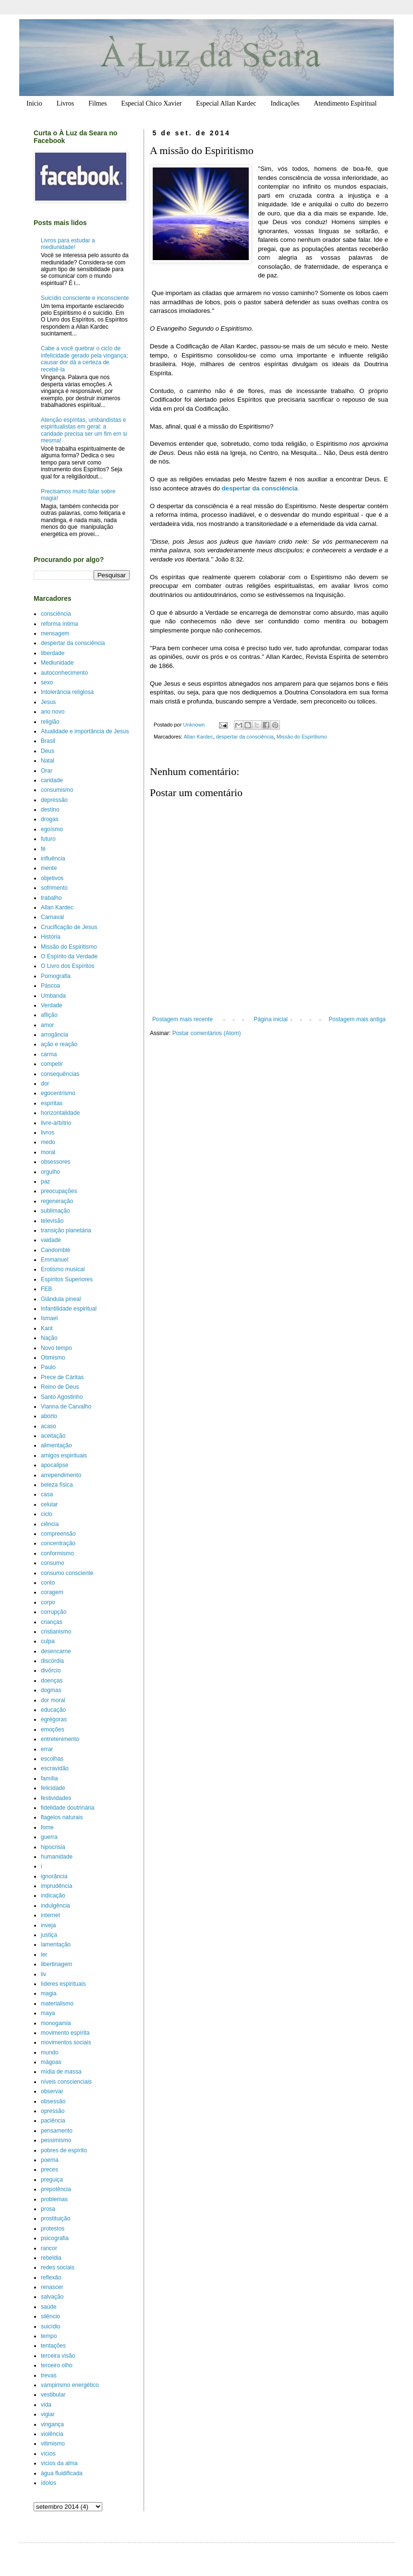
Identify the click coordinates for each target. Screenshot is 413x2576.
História (51, 936)
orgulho (50, 1172)
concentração (58, 1543)
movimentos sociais (66, 2042)
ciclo (46, 1514)
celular (49, 1504)
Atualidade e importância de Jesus (85, 731)
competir (52, 1064)
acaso (48, 1426)
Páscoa (50, 985)
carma (49, 1054)
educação (53, 1709)
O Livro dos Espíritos (67, 966)
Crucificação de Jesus (69, 927)
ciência (50, 1524)
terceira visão (58, 2355)
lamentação (56, 1944)
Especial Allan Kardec (226, 103)
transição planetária (66, 1230)
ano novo (52, 711)
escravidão (55, 1768)
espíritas (51, 1103)
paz (45, 1181)
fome (47, 1827)
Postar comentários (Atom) (206, 1033)
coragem (52, 1592)
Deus (47, 751)
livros (47, 1132)
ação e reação (59, 1044)
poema (50, 2160)
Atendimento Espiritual (345, 103)
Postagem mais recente (182, 1019)
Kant (47, 1328)
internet (50, 1915)
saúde (49, 2306)
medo (48, 1142)
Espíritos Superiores (67, 1279)
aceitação (53, 1435)
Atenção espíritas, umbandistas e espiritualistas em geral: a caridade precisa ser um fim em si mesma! (84, 430)
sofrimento (54, 887)
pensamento (57, 2130)
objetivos (52, 878)
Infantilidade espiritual (69, 1308)
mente (49, 868)
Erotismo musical (63, 1269)
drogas (50, 819)
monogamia (56, 2023)
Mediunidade (57, 662)
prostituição (55, 2218)
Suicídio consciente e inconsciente (85, 298)
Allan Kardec (198, 736)
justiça (49, 1935)
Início (34, 103)
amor (47, 1025)
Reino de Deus (60, 1386)
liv (43, 1974)
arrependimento (61, 1475)
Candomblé (55, 1250)
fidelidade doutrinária (67, 1807)
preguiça (52, 2179)
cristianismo (56, 1631)
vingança (52, 2424)
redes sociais (57, 2267)
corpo (48, 1602)
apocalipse (54, 1465)
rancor (49, 2248)
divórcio (51, 1670)
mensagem (55, 633)
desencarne (56, 1651)
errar (47, 1749)
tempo (49, 2336)
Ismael (49, 1318)
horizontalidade (60, 1112)
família (49, 1778)
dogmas (51, 1690)
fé (43, 849)
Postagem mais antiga (357, 1019)
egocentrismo (58, 1093)
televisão (52, 1220)
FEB (46, 1289)
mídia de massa (61, 2071)
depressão (54, 800)
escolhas (52, 1758)
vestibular (53, 2394)
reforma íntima (59, 623)
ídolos (48, 2483)
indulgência (55, 1905)
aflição (49, 1015)
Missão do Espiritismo (302, 736)
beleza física (57, 1484)
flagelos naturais (62, 1817)
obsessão (53, 2101)
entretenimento (60, 1739)
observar (52, 2091)
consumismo (57, 790)
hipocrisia (53, 1847)
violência (52, 2434)
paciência (53, 2120)
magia (49, 1993)
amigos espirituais (64, 1455)
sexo (47, 682)
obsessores (55, 1161)
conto (48, 1582)
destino (50, 809)
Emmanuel (54, 1259)
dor (45, 1083)
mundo (50, 2052)
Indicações (284, 103)
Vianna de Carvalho (66, 1406)
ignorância (54, 1876)
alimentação (56, 1445)
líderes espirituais (63, 1983)
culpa (48, 1641)
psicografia (55, 2238)
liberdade (52, 653)
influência (53, 858)
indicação (53, 1895)
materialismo (57, 2003)
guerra (49, 1837)
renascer (52, 2287)
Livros (65, 103)
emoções (52, 1729)
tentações (53, 2345)
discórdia (52, 1661)
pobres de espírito (64, 2150)
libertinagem (56, 1964)
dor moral (53, 1700)
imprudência (56, 1886)
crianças (51, 1622)
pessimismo (56, 2140)
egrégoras (54, 1719)
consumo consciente (67, 1573)
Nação (49, 1338)
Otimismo (53, 1357)
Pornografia (56, 976)
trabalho (51, 897)
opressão (52, 2111)
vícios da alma (59, 2463)
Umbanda (53, 995)
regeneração (57, 1201)
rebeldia (51, 2257)
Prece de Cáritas (62, 1377)
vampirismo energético (70, 2385)
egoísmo (52, 829)
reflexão (51, 2277)
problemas (54, 2199)
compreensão (58, 1533)
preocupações (59, 1191)
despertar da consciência (245, 736)
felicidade (53, 1788)
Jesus (48, 702)
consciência (56, 613)
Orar (46, 770)
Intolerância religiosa (67, 692)
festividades (56, 1798)
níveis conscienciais (66, 2081)
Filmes (97, 103)
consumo (52, 1563)
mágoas (51, 2062)
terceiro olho (57, 2365)
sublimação (55, 1210)
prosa (48, 2209)
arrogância (54, 1034)
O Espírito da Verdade (69, 956)
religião (50, 721)
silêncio (50, 2316)
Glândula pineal (61, 1299)
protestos (52, 2228)
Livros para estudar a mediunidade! (68, 243)
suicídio (51, 2326)
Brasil (48, 741)
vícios (48, 2453)
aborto (49, 1416)
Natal (47, 760)
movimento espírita (65, 2032)
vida (46, 2404)
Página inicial (271, 1019)
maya (48, 2013)
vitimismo (53, 2443)
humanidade (57, 1856)
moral (48, 1152)
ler (44, 1954)
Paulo (48, 1367)
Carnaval (52, 917)
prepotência (56, 2189)
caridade (52, 780)
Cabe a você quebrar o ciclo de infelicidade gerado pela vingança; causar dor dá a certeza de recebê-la (84, 358)
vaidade (51, 1240)
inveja (48, 1925)
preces (49, 2169)
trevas (49, 2375)
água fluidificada (62, 2473)
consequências (60, 1074)
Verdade (51, 1005)
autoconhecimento (64, 672)
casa (47, 1494)
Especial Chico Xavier (151, 103)
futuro (48, 838)
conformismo (57, 1553)
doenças (51, 1680)
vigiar (48, 2414)
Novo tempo (56, 1348)
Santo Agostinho (62, 1397)
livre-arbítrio (56, 1123)
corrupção (53, 1612)
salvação (52, 2296)
